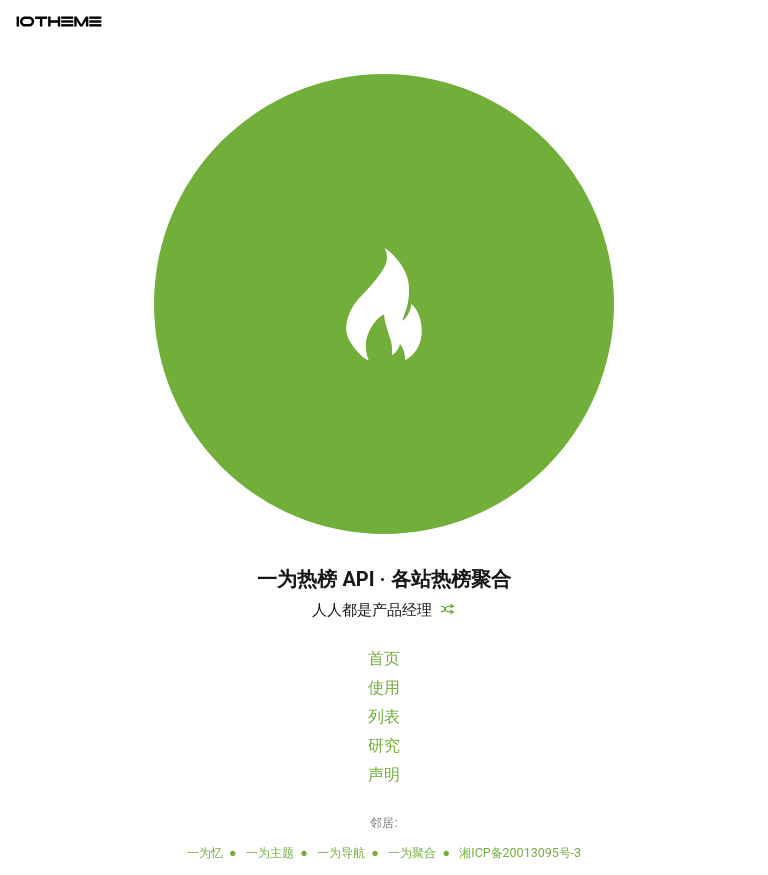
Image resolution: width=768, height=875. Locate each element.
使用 (384, 687)
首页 (384, 658)
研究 (384, 745)
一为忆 (205, 852)
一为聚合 (412, 852)
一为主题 (270, 852)
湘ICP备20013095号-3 (520, 852)
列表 (384, 716)
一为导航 (341, 852)
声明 (384, 774)
